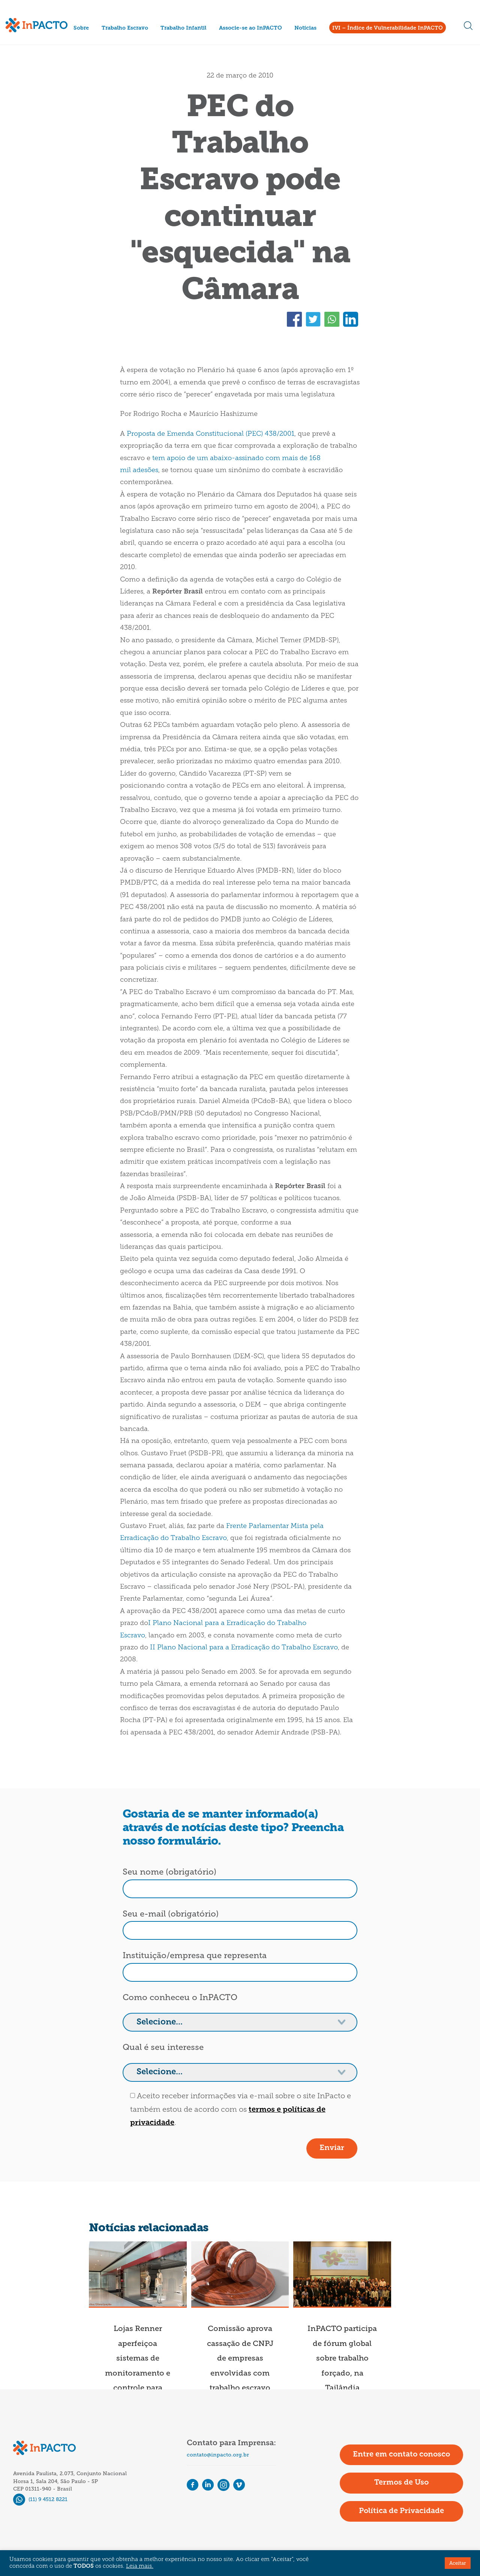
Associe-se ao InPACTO (250, 28)
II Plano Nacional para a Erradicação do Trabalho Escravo (244, 1647)
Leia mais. (139, 2566)
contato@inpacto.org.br (218, 2455)
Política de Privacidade (401, 2511)
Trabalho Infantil (183, 28)
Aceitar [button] (457, 2563)
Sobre (81, 28)
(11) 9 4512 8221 (40, 2499)
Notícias (305, 28)
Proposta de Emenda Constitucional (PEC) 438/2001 (210, 434)
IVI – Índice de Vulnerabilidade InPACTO (387, 28)
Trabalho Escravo (125, 28)
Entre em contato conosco (401, 2454)
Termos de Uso (401, 2482)
